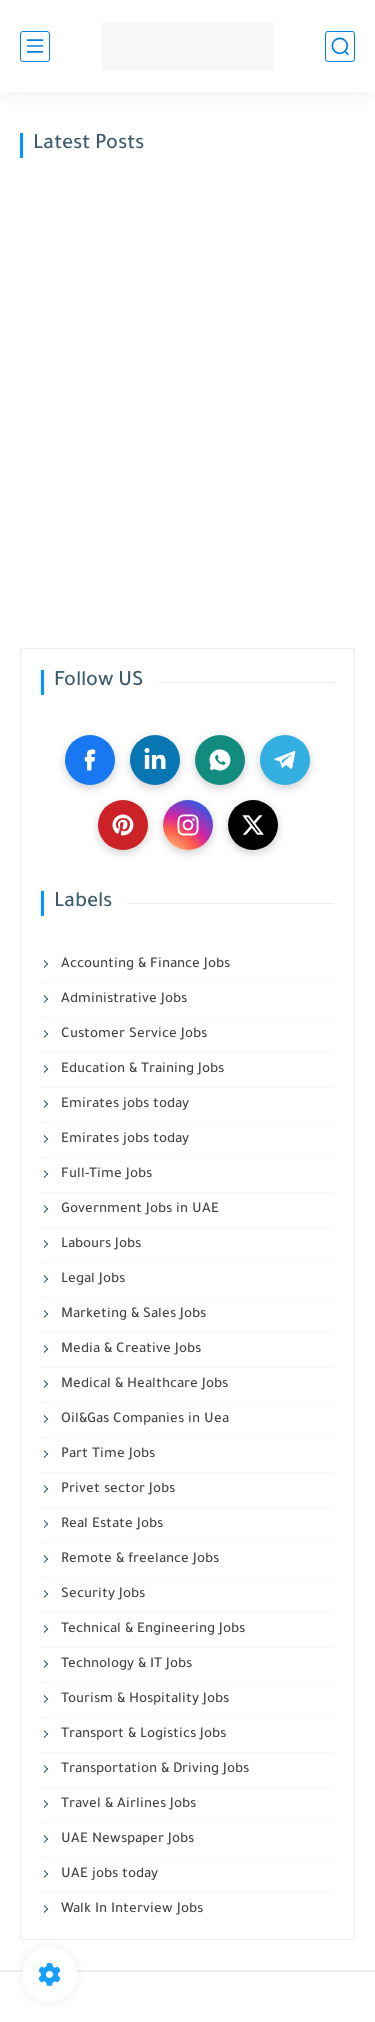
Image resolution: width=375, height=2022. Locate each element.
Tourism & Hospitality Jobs (143, 1699)
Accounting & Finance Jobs (143, 964)
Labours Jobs (99, 1244)
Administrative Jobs (122, 999)
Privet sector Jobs (116, 1489)
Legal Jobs (91, 1279)
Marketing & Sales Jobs (131, 1314)
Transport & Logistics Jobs (141, 1734)
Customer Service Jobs (132, 1034)
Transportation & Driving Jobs (153, 1769)
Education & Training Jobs (140, 1069)
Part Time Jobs (106, 1454)
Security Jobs (101, 1594)
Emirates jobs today (123, 1104)
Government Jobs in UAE (138, 1209)
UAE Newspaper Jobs (125, 1839)
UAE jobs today (107, 1874)
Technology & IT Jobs (124, 1664)
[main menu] (35, 46)
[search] (340, 46)
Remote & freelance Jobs (138, 1559)
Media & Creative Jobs (129, 1349)
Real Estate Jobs (110, 1524)
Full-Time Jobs (104, 1174)
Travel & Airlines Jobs (126, 1804)
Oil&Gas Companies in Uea (143, 1419)
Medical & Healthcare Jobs (142, 1384)
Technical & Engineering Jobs (151, 1629)
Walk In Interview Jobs (130, 1909)
